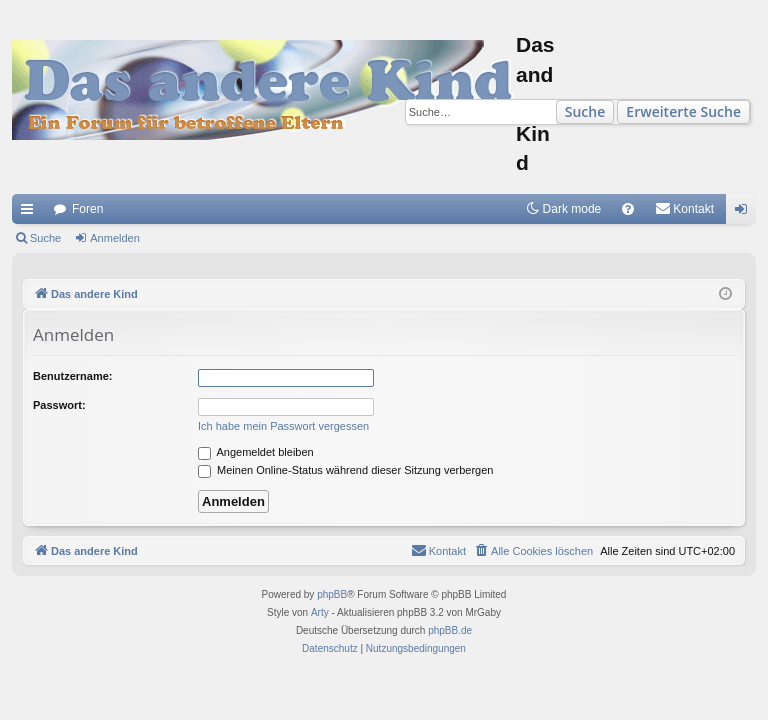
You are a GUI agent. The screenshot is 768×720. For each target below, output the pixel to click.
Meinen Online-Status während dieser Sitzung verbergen (345, 470)
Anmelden (115, 238)
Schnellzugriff (31, 213)
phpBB (332, 594)
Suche (585, 111)
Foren (87, 209)
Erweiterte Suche (683, 111)
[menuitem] (628, 209)
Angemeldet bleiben (256, 452)
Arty (320, 612)
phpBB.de (450, 630)
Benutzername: (72, 376)
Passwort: (59, 405)
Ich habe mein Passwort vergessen (283, 426)
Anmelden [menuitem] (745, 213)
